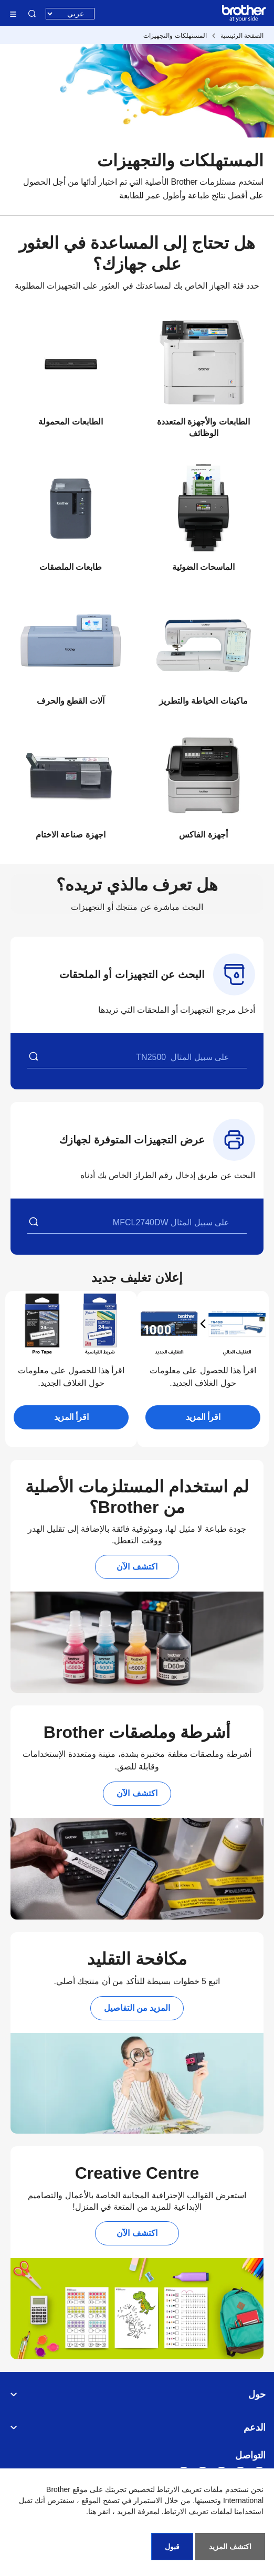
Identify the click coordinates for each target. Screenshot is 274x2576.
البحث (32, 13)
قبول (172, 2546)
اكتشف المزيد (230, 2546)
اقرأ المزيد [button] (203, 1417)
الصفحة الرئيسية (242, 35)
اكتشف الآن (137, 1566)
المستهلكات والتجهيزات (174, 35)
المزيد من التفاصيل (137, 2007)
